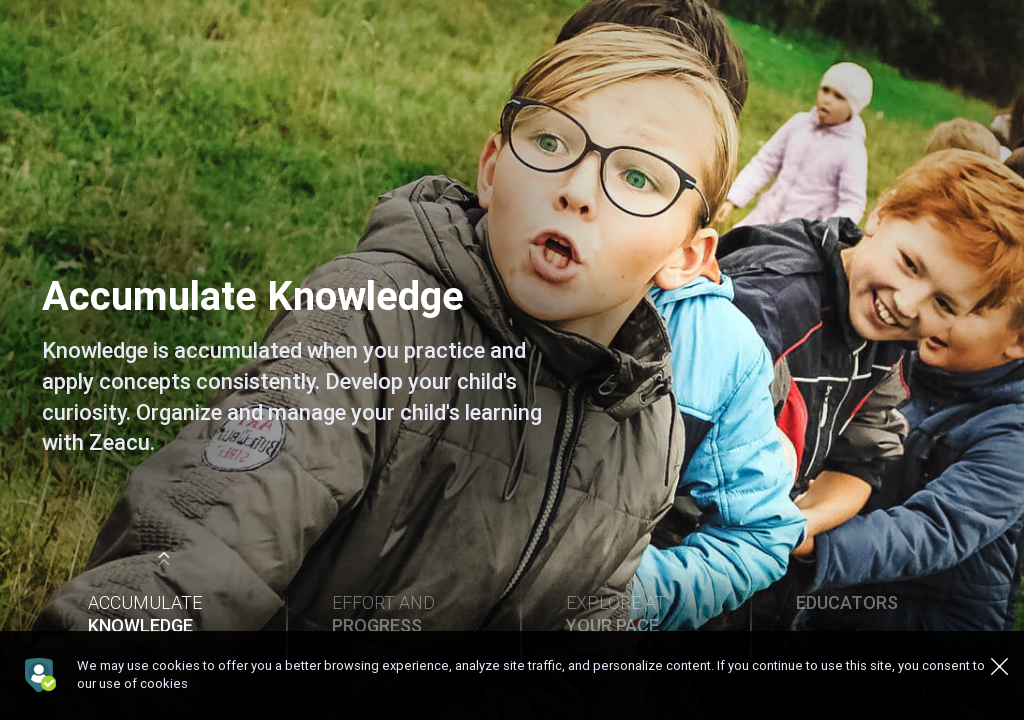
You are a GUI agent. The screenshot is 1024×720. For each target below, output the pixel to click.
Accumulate (164, 614)
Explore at (635, 614)
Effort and (402, 614)
